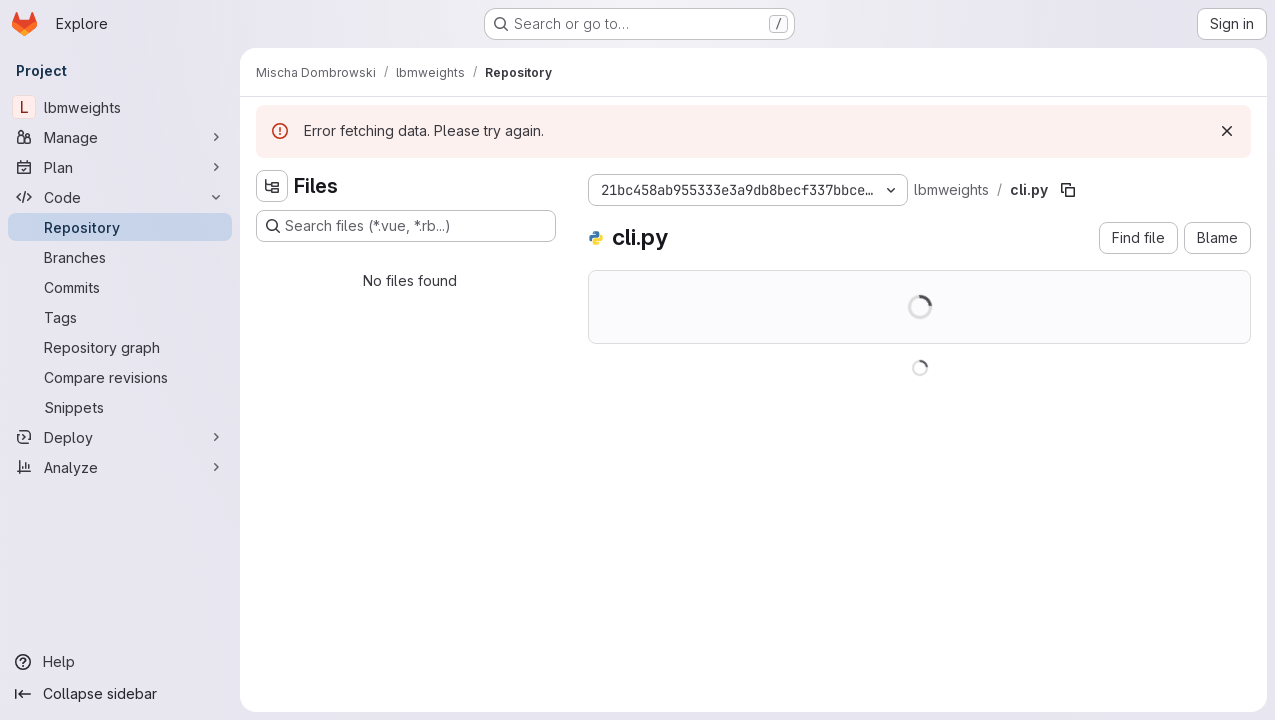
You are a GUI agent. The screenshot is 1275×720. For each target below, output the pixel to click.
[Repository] (120, 227)
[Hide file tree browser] (272, 186)
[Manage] (120, 137)
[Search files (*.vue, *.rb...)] (406, 226)
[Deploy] (120, 437)
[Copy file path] (1068, 190)
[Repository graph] (120, 347)
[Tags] (120, 317)
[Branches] (120, 257)
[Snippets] (120, 407)
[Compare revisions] (120, 377)
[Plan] (120, 167)
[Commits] (120, 287)
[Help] (120, 662)
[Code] (120, 197)
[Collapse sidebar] (120, 694)
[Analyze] (120, 467)
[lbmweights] (120, 107)
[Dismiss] (1227, 131)
